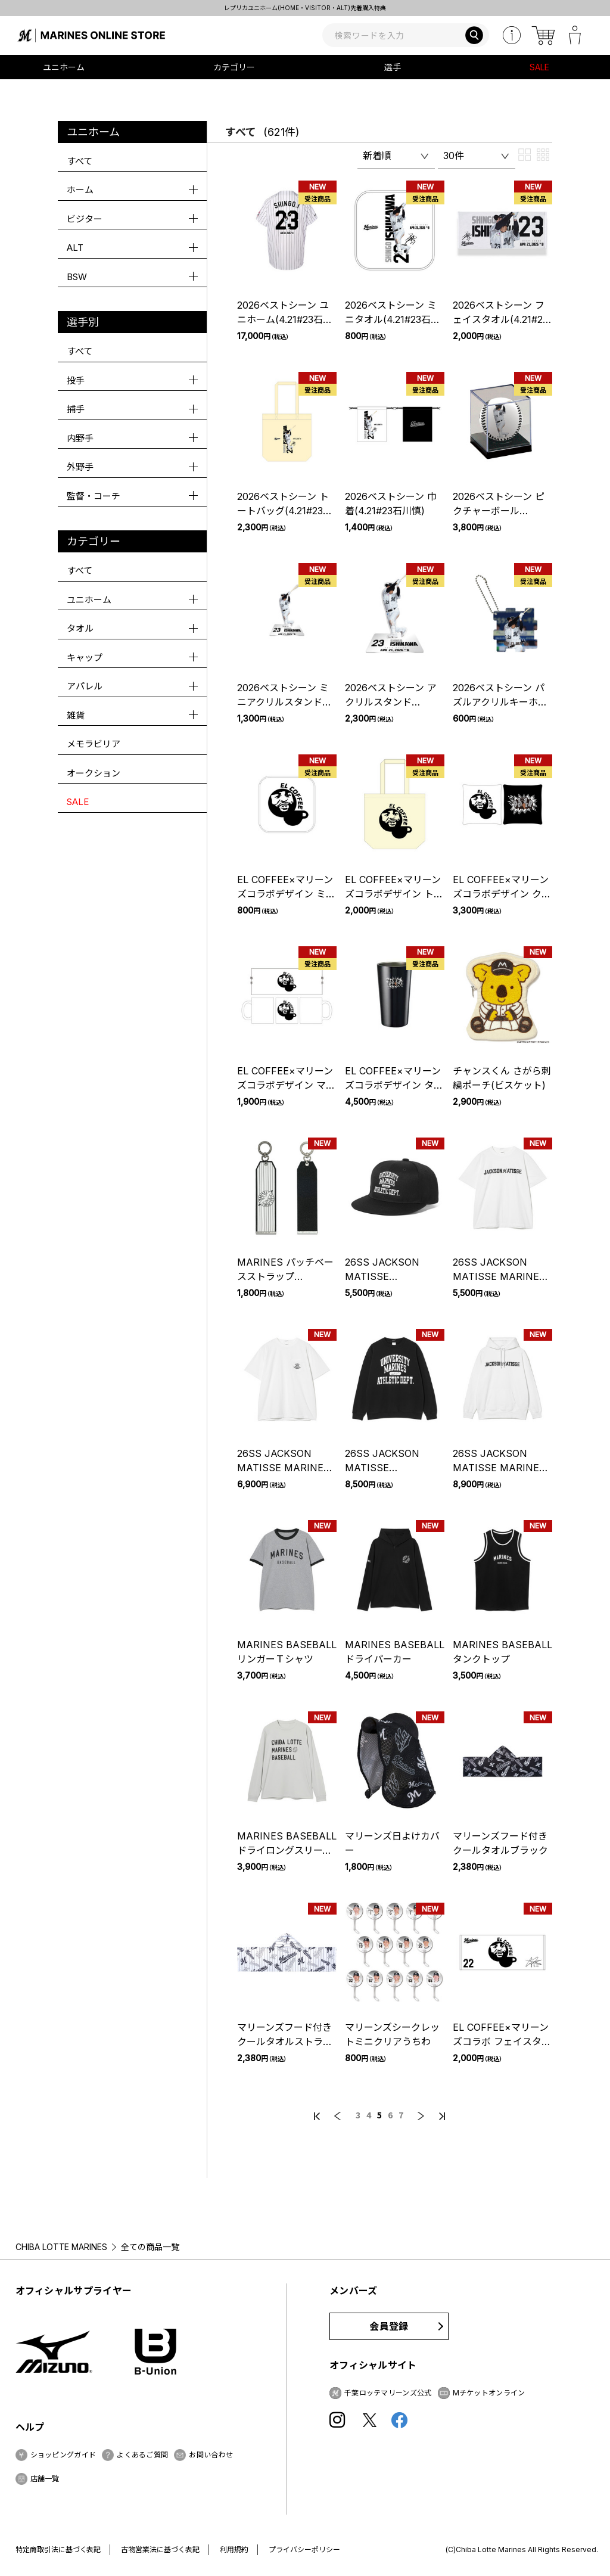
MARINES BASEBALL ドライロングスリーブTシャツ (287, 1850)
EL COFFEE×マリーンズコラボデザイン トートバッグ (394, 894)
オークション (93, 773)
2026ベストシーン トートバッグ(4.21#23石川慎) (284, 510)
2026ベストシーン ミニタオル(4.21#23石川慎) (392, 319)
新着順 (377, 155)
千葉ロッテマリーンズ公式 (388, 2392)
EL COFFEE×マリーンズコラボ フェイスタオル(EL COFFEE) (502, 2041)
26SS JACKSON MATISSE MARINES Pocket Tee (283, 1467)
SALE (539, 67)
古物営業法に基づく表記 (160, 2549)
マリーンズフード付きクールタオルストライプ (284, 2041)
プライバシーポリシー (304, 2549)
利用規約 (234, 2549)
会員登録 (388, 2326)
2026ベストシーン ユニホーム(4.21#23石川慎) (284, 319)
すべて (79, 161)
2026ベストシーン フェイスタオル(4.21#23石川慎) (500, 319)
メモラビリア (93, 744)
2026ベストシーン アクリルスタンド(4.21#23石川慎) (391, 702)
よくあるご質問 (142, 2454)
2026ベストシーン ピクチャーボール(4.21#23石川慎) (498, 510)
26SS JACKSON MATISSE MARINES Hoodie (499, 1467)
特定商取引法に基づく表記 (58, 2549)
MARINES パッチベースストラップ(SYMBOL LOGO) (285, 1276)
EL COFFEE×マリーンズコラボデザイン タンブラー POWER (394, 1085)
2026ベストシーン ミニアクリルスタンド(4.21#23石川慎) (283, 702)
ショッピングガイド (63, 2454)
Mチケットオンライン (489, 2392)
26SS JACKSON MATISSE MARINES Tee (499, 1276)
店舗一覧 (45, 2478)
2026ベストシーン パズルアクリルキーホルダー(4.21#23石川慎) (500, 702)
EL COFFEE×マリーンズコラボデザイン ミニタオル (286, 894)
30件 (453, 155)
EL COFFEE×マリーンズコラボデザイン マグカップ (286, 1085)
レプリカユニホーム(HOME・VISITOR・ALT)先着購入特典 (305, 7)
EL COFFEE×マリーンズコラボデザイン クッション (502, 894)
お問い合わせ (211, 2454)
